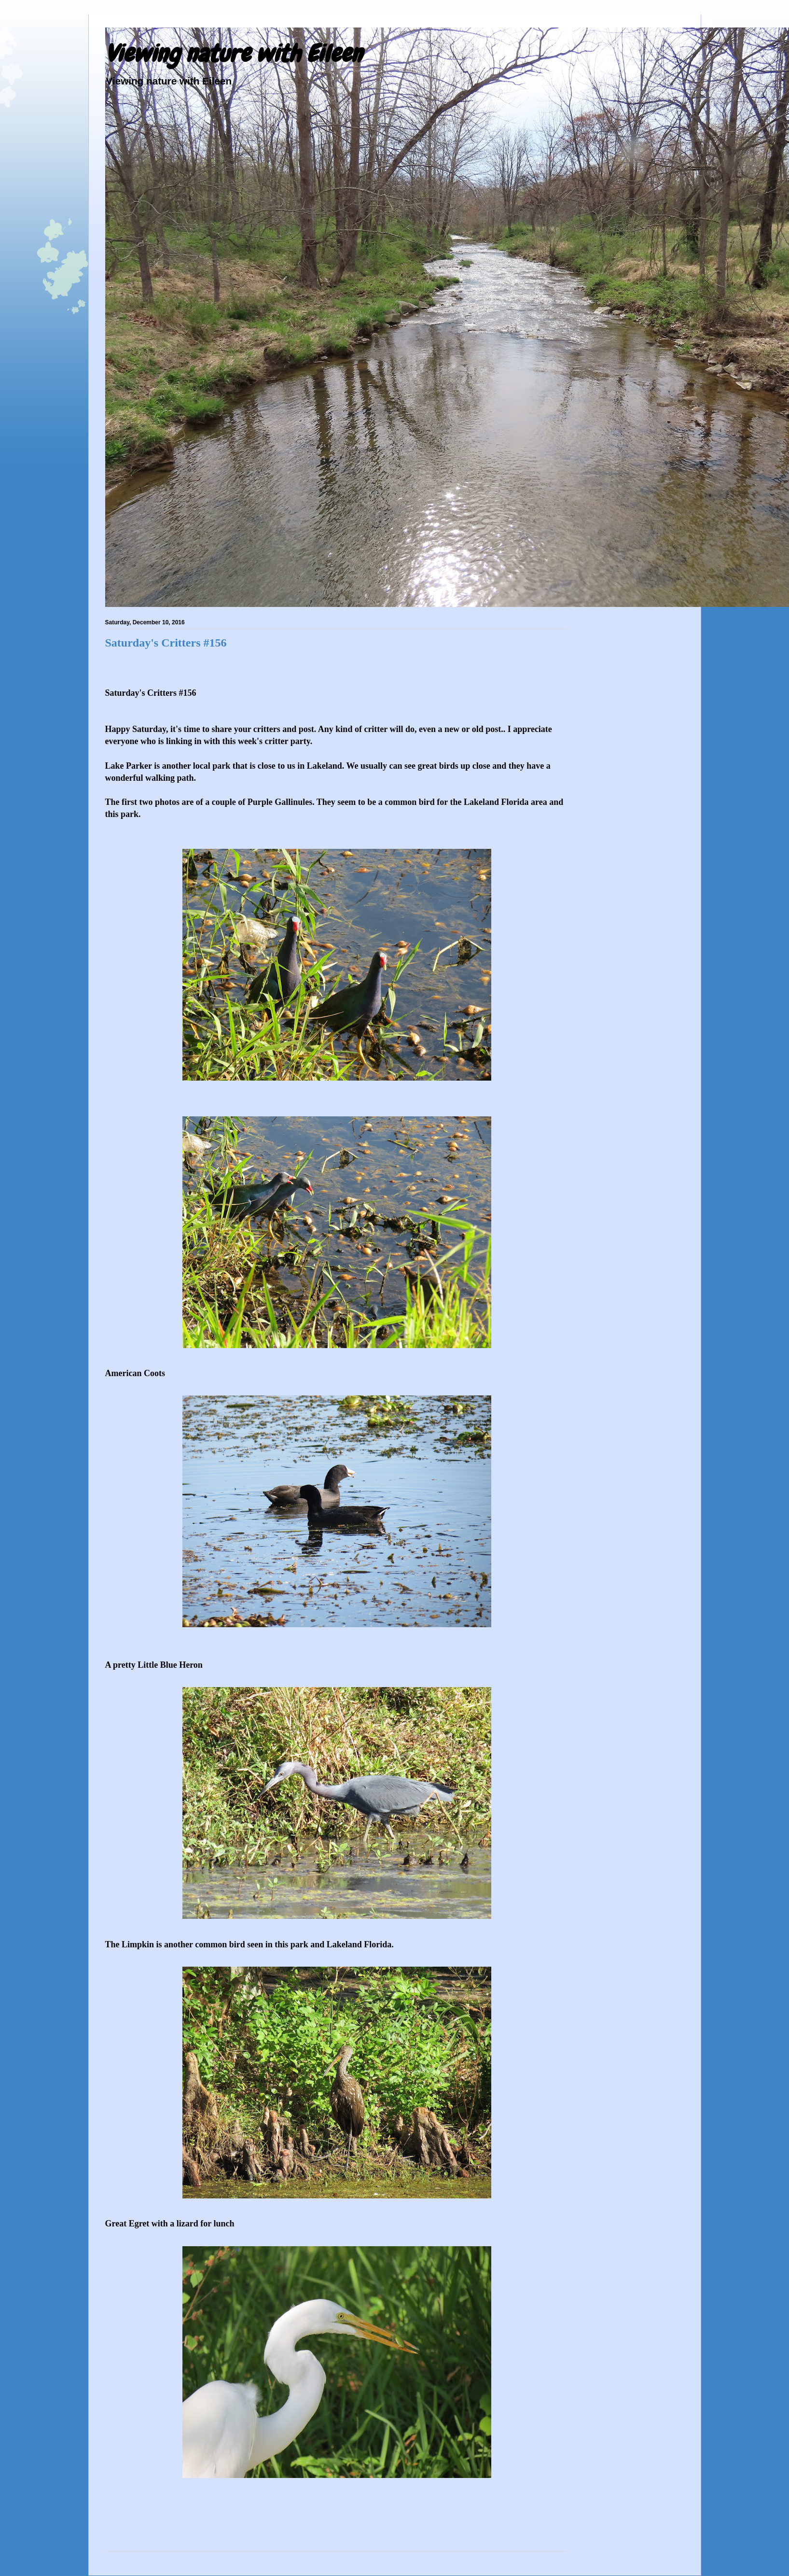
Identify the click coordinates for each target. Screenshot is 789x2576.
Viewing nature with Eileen (233, 53)
